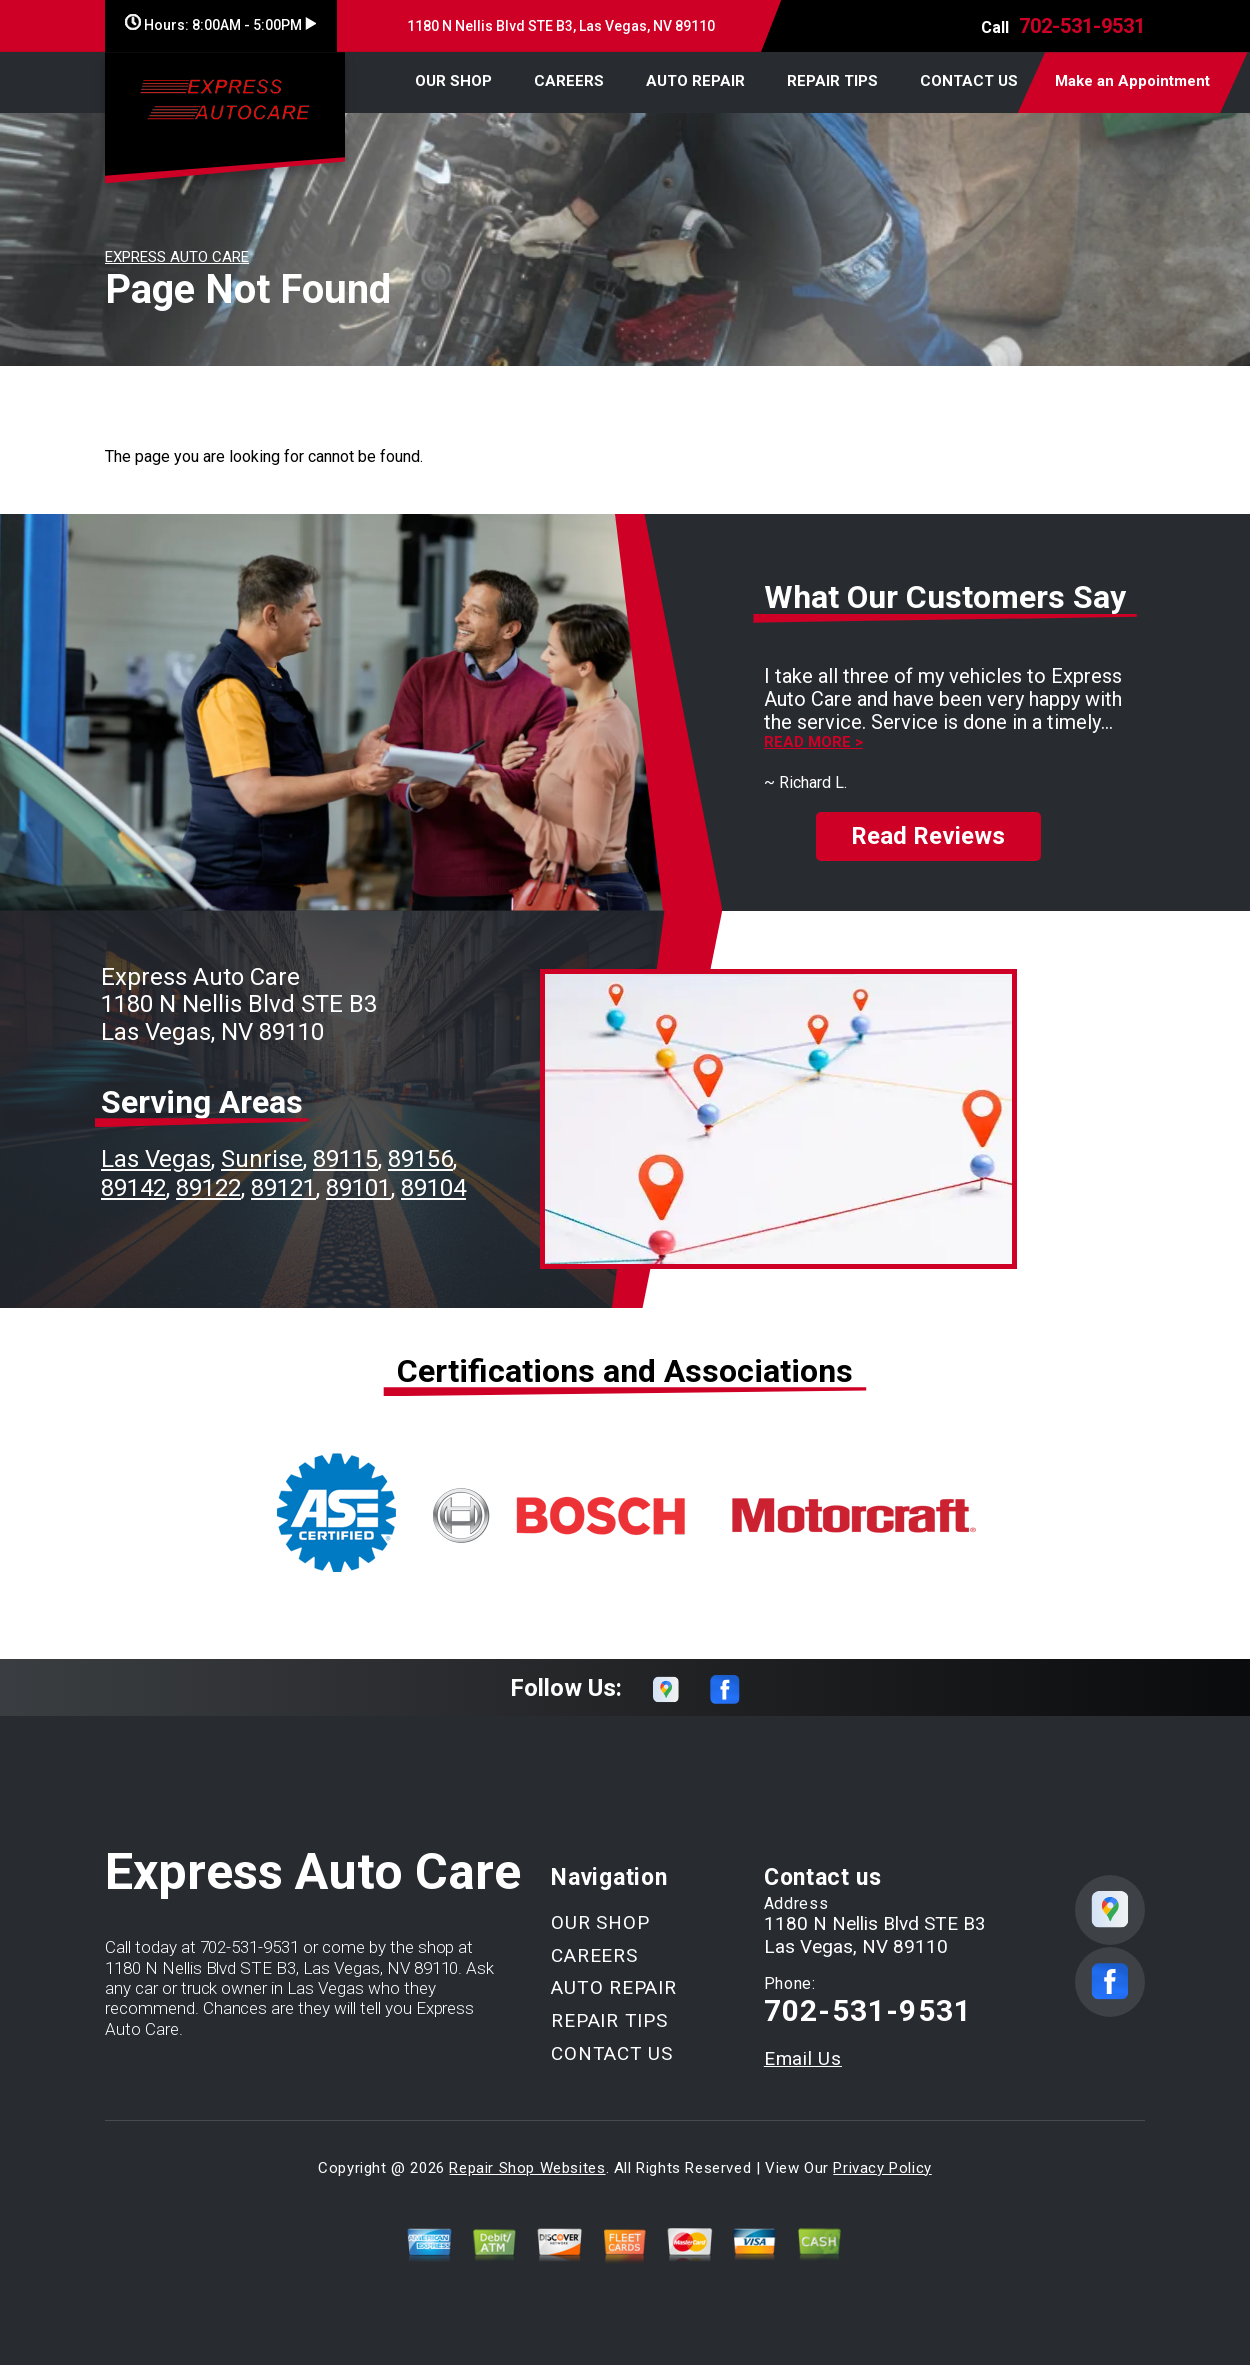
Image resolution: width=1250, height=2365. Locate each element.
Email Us (803, 2058)
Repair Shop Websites (527, 2168)
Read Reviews (928, 836)
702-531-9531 (1082, 26)
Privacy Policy (882, 2168)
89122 (208, 1188)
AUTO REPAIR (695, 81)
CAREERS (569, 81)
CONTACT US (969, 81)
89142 (133, 1188)
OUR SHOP (453, 81)
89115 (345, 1159)
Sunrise (262, 1159)
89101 (358, 1188)
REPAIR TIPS (832, 81)
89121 (283, 1188)
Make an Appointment (1132, 81)
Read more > (813, 742)
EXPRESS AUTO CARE (177, 257)
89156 (420, 1159)
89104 (433, 1188)
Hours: (220, 25)
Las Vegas (156, 1159)
